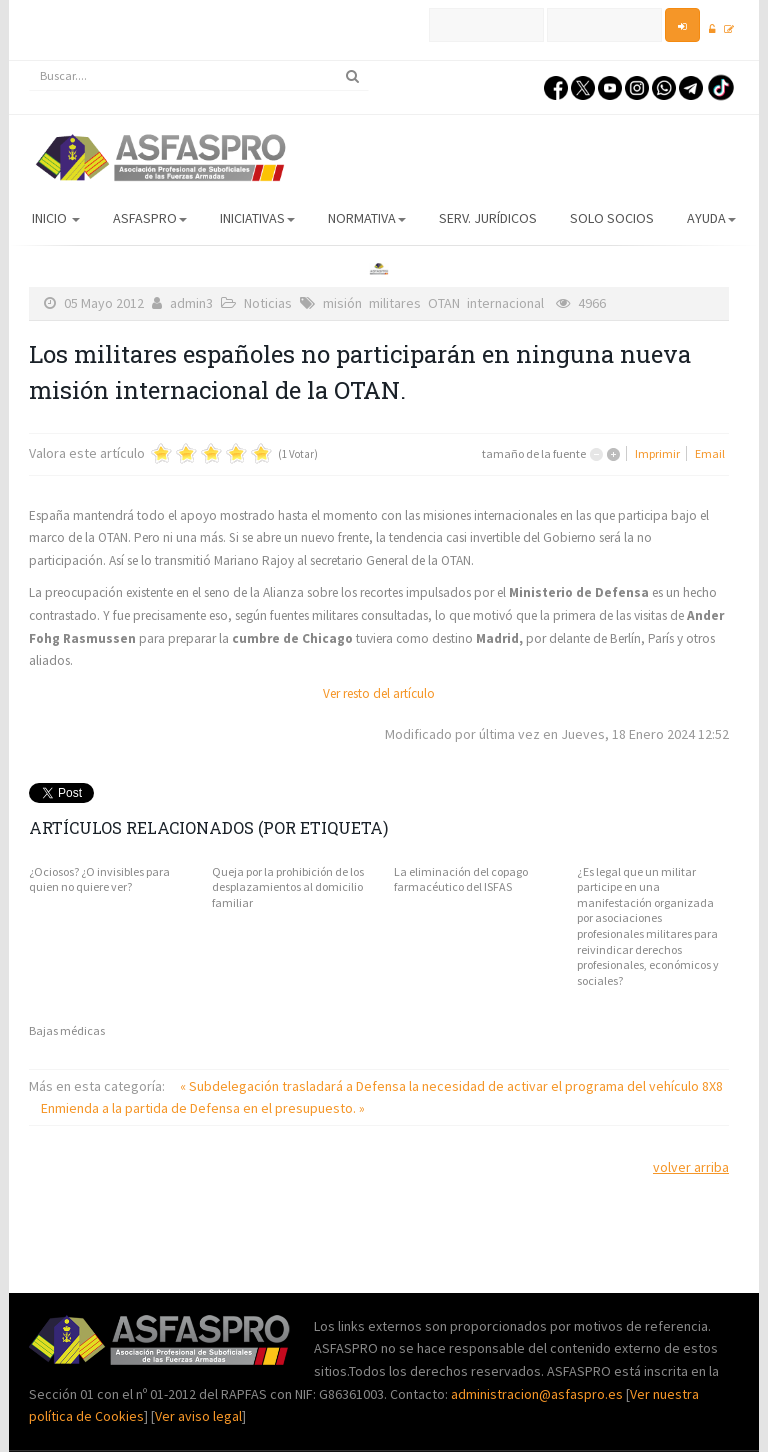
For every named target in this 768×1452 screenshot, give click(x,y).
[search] (199, 76)
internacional (505, 303)
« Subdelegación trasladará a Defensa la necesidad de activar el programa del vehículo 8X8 (451, 1086)
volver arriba (691, 1167)
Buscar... (29, 61)
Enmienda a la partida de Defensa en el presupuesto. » (203, 1108)
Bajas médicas (67, 1030)
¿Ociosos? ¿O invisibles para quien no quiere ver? (99, 879)
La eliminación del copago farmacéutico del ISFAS (461, 879)
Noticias (268, 303)
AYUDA (711, 218)
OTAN (444, 303)
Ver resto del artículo (379, 693)
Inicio (56, 218)
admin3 (191, 303)
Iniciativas (257, 218)
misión (342, 303)
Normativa (367, 218)
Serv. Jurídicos (488, 218)
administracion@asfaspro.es (538, 1394)
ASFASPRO (150, 218)
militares (395, 303)
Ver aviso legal (198, 1416)
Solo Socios (612, 218)
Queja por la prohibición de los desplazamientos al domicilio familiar (288, 887)
